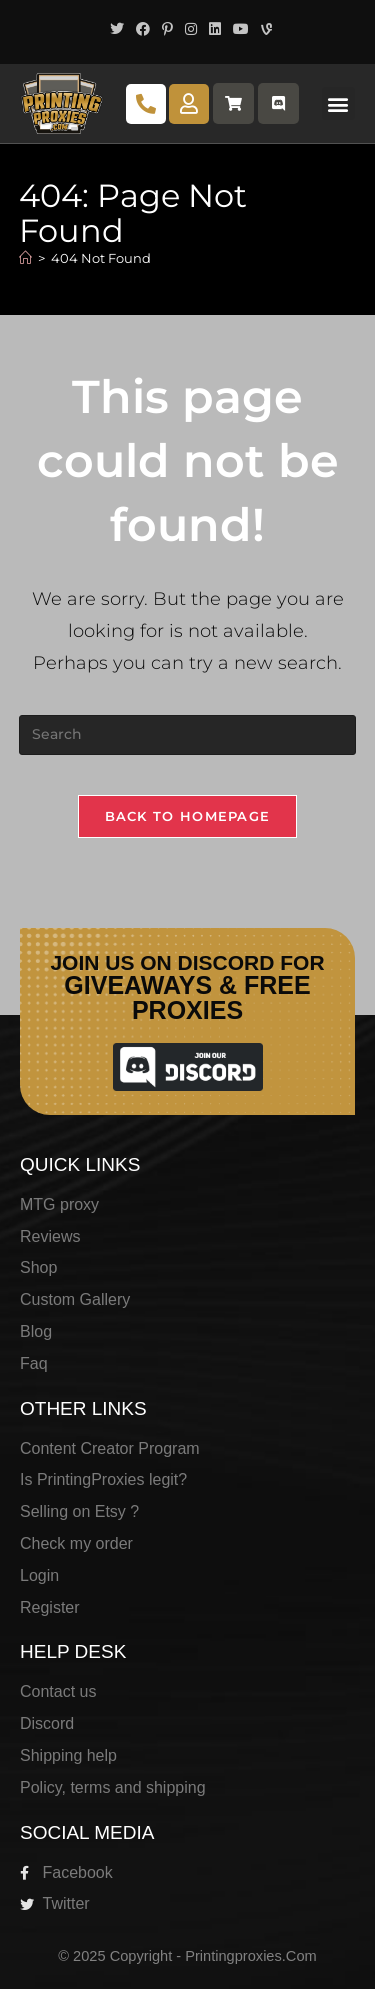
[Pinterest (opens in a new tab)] (167, 29)
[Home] (25, 258)
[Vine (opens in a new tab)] (263, 29)
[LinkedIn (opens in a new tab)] (215, 29)
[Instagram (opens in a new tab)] (191, 29)
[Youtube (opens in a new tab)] (241, 29)
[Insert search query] (188, 735)
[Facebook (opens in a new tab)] (143, 29)
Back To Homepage (188, 816)
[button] (338, 103)
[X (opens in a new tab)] (117, 29)
